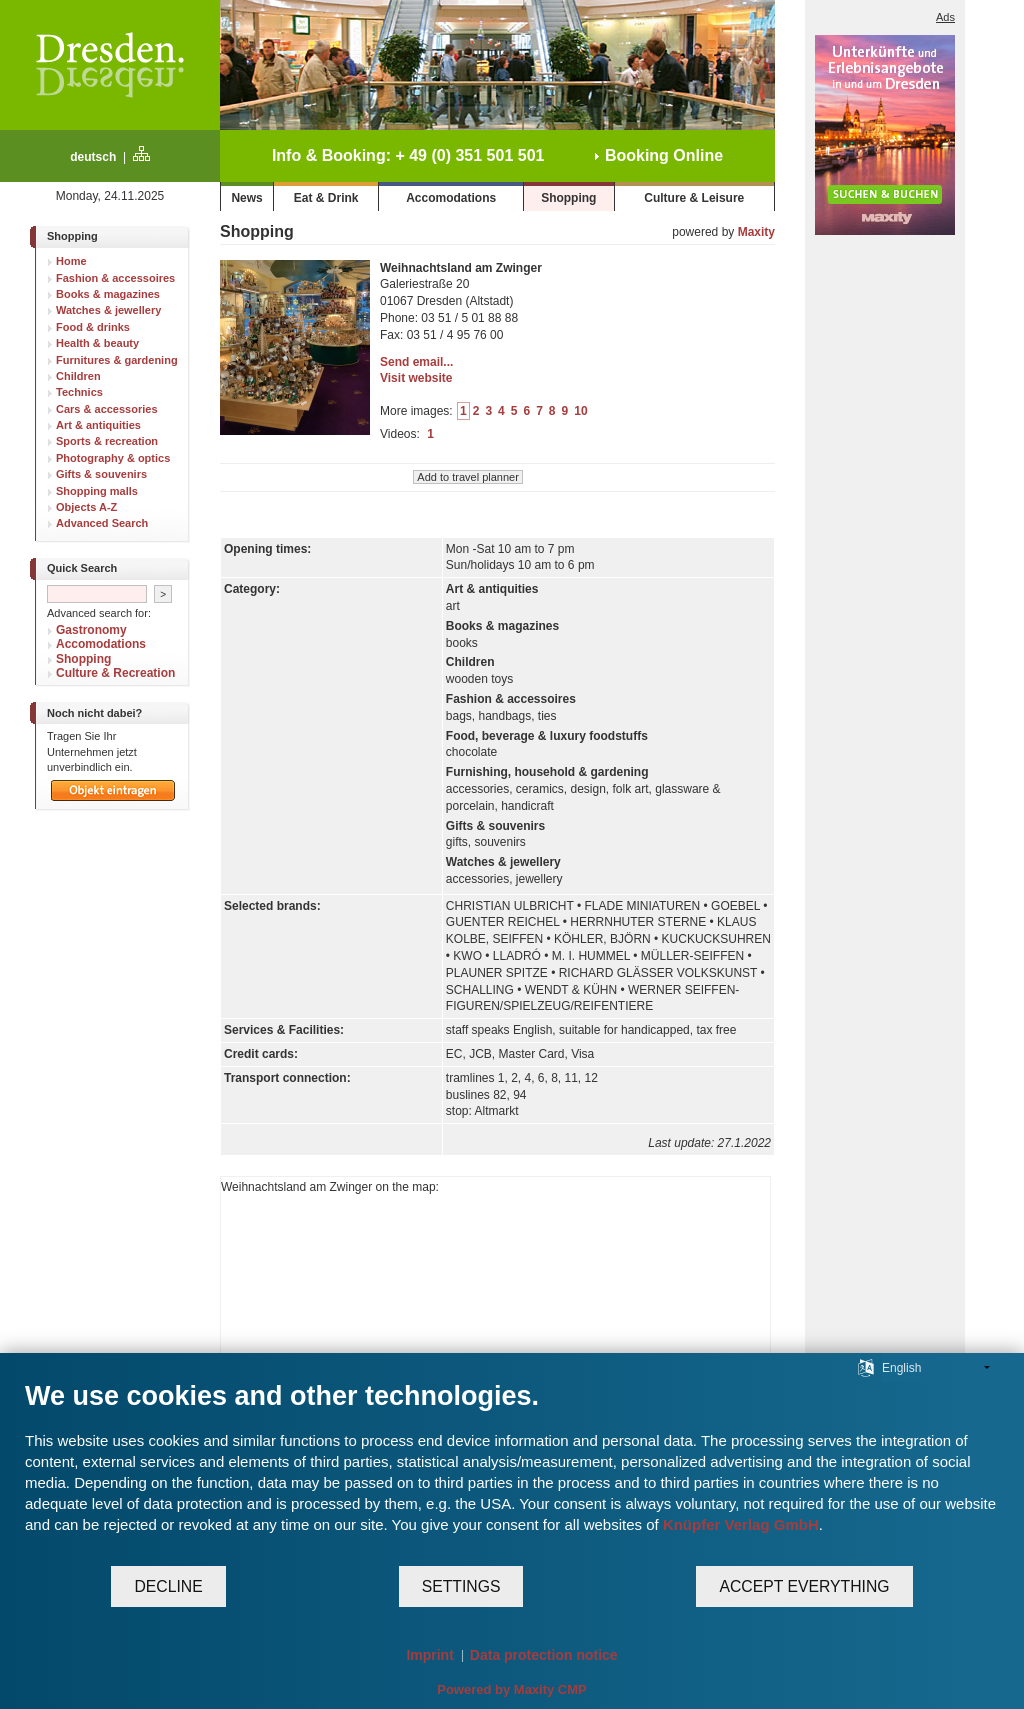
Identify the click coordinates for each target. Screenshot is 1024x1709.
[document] (512, 1472)
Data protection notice (544, 1655)
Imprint (429, 1655)
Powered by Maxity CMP (512, 1689)
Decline (168, 1586)
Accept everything (804, 1586)
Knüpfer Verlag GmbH (741, 1524)
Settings (461, 1586)
